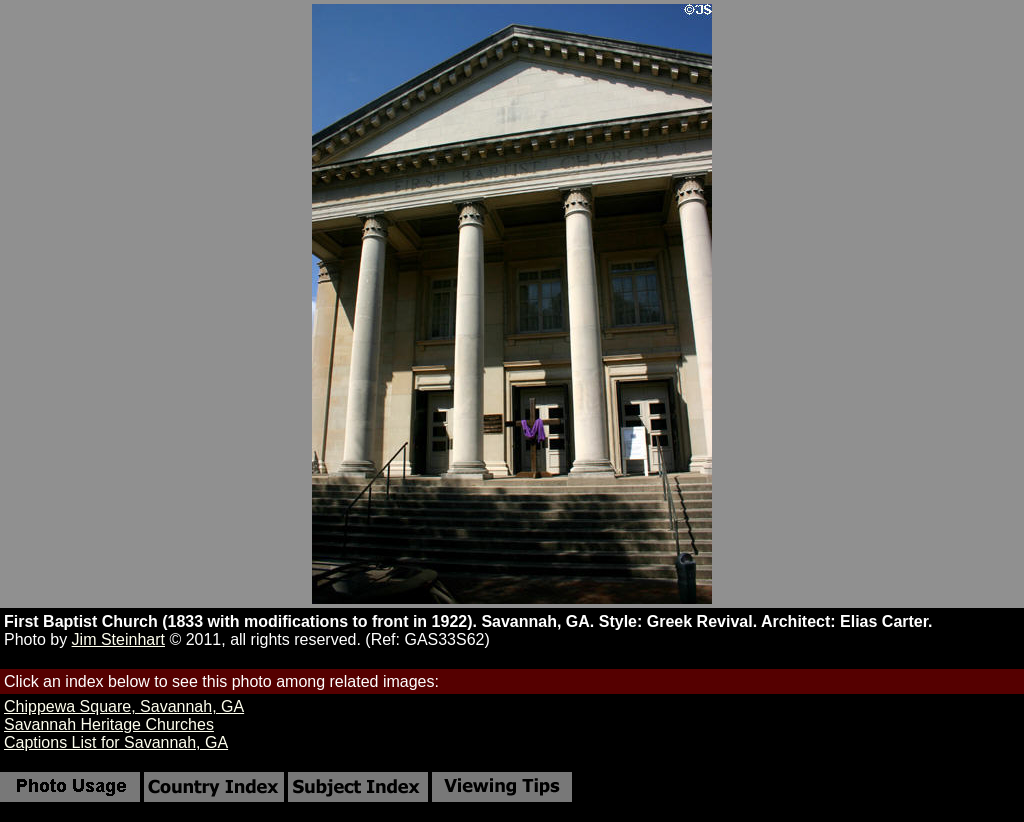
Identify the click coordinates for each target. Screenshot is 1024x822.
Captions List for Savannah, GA (116, 742)
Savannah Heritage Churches (109, 724)
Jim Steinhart (118, 639)
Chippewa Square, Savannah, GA (124, 706)
